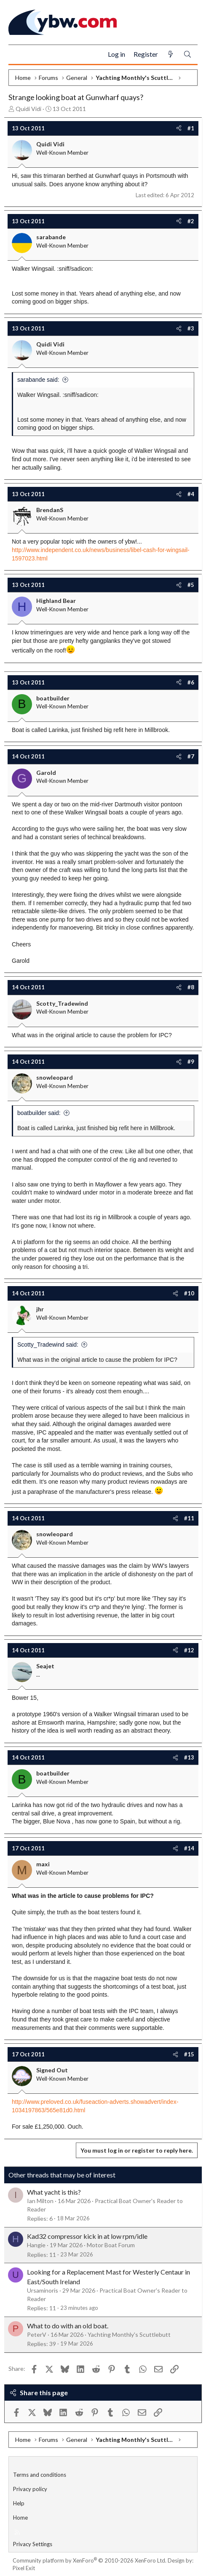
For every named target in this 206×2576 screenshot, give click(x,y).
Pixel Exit (24, 2568)
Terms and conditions (39, 2474)
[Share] (179, 128)
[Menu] (18, 54)
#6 (190, 682)
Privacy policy (30, 2489)
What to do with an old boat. (67, 2326)
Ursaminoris (42, 2290)
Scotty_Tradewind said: (47, 1344)
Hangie (36, 2244)
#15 (189, 2054)
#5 (190, 584)
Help (18, 2503)
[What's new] (170, 54)
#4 (190, 494)
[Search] (187, 54)
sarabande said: (38, 379)
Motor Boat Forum (111, 2244)
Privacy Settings (32, 2544)
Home (20, 2517)
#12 (189, 1650)
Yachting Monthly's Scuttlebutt (129, 2334)
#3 (190, 328)
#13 (189, 1757)
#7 (190, 756)
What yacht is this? (54, 2192)
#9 (190, 1061)
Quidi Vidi (28, 108)
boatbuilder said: (39, 1113)
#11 (189, 1518)
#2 (190, 221)
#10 (189, 1293)
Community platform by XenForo (89, 2560)
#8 (190, 987)
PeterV (36, 2334)
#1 (190, 128)
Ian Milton (40, 2200)
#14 (189, 1848)
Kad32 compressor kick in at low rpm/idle (87, 2236)
